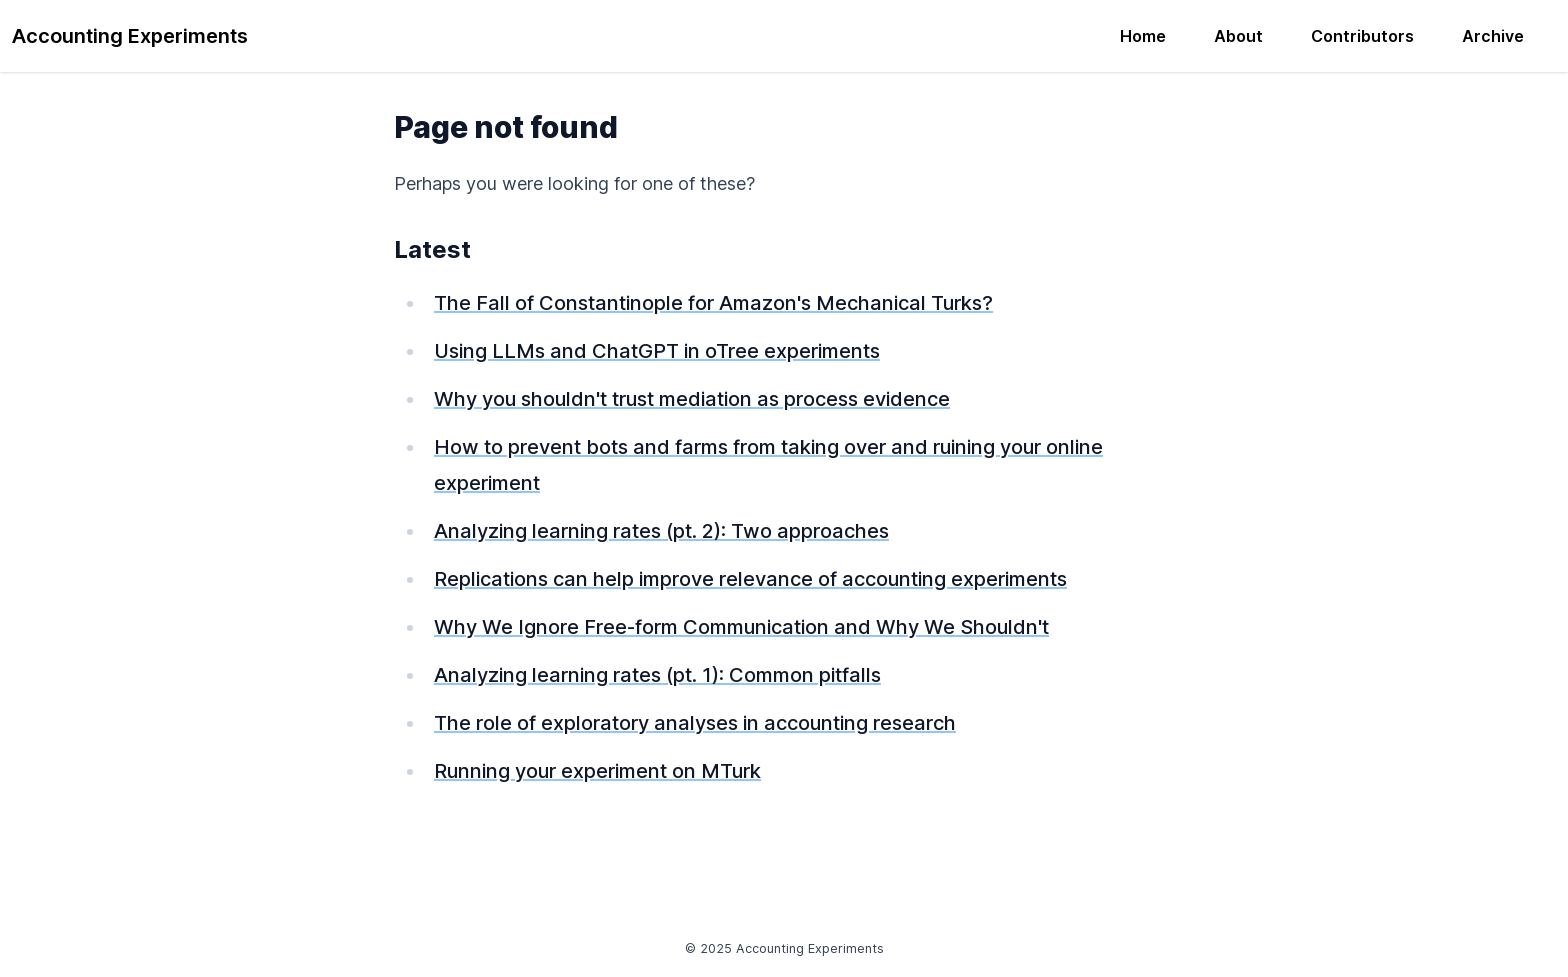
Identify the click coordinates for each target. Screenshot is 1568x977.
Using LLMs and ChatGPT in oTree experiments (657, 351)
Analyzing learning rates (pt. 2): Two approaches (661, 531)
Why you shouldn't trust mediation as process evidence (692, 399)
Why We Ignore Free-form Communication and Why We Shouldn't (741, 627)
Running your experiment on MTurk (597, 771)
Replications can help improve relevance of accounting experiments (750, 579)
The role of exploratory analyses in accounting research (695, 723)
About (1238, 36)
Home (1143, 36)
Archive (1493, 36)
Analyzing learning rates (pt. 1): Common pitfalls (657, 675)
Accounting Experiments (130, 36)
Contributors (1362, 36)
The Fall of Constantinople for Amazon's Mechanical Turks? (713, 303)
